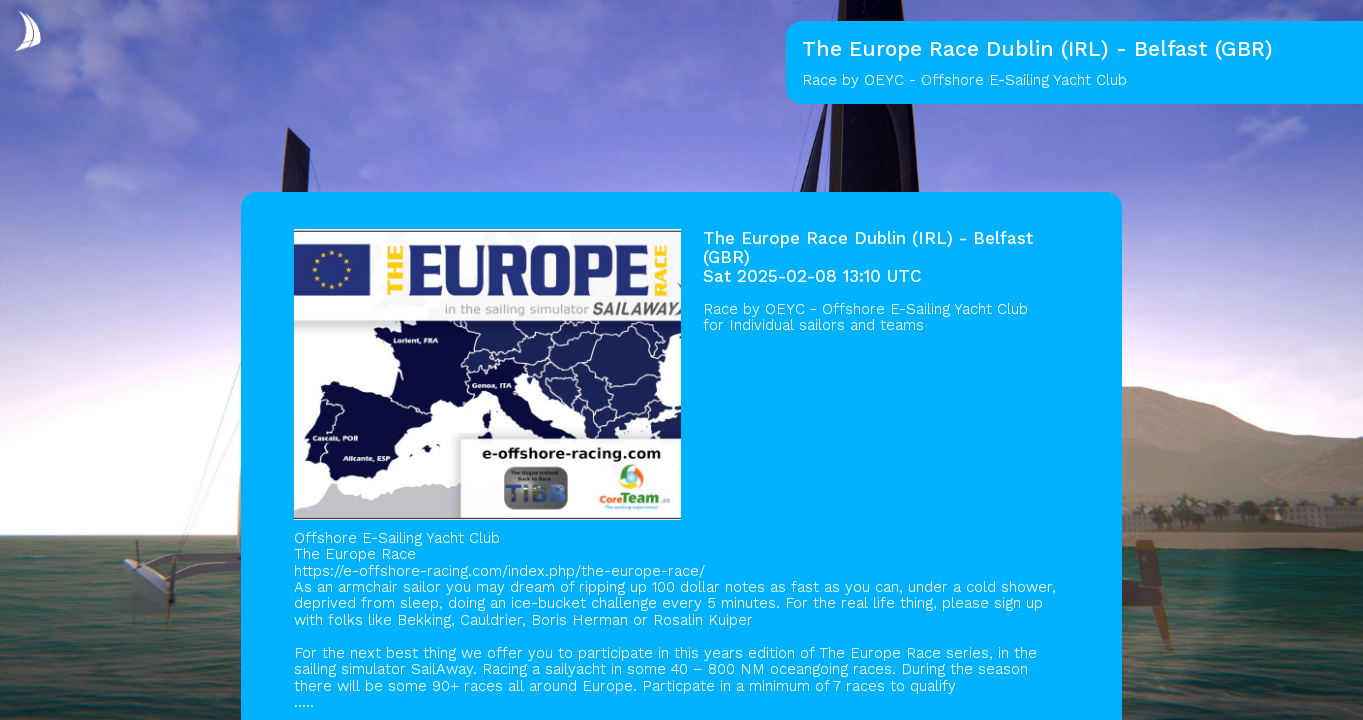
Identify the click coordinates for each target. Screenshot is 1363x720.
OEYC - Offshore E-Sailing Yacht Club (896, 309)
